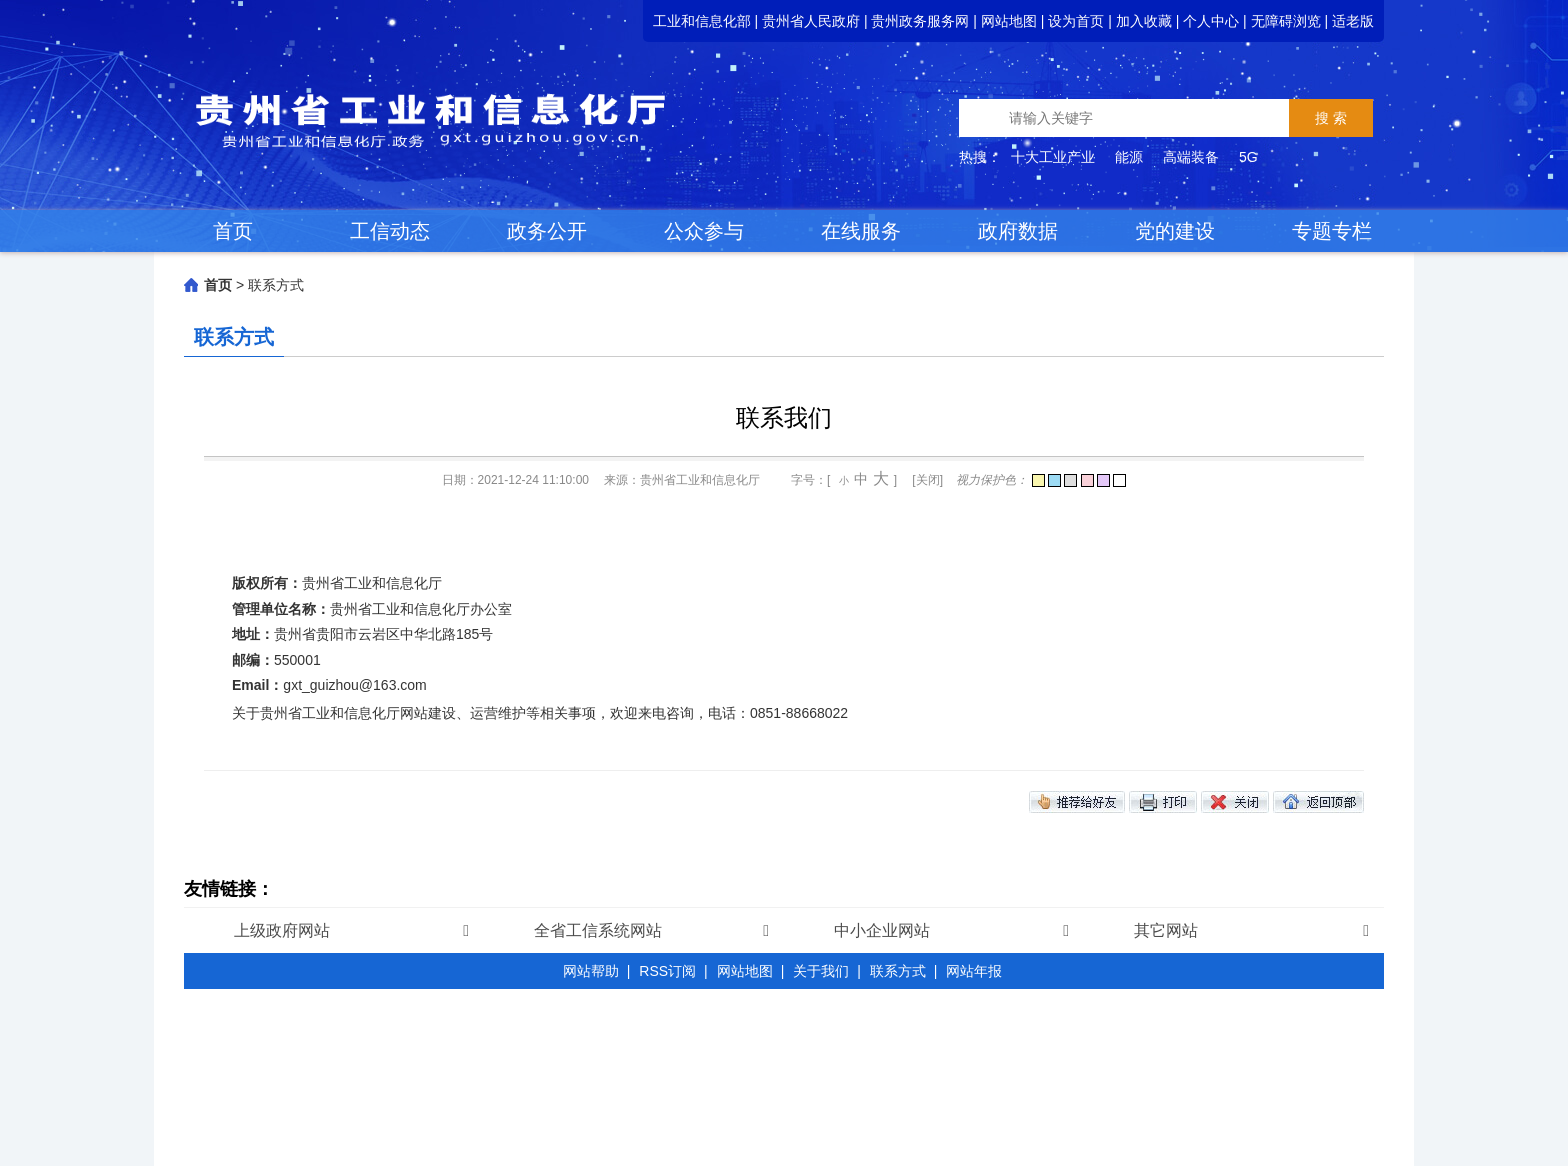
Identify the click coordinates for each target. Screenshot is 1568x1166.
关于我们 (821, 971)
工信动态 (390, 231)
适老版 (1353, 21)
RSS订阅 (667, 971)
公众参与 (704, 231)
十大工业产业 (1053, 157)
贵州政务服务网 (920, 21)
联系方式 (276, 285)
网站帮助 (591, 971)
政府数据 (1018, 231)
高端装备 (1191, 157)
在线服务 (861, 231)
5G (1248, 157)
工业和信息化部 (702, 21)
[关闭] (927, 480)
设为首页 (1076, 21)
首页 (233, 231)
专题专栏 (1332, 231)
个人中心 (1211, 21)
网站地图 (1009, 21)
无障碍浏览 (1286, 21)
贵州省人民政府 (811, 21)
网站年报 (974, 971)
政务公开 (547, 231)
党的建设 (1175, 231)
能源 (1129, 157)
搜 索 (1331, 118)
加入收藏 (1144, 21)
